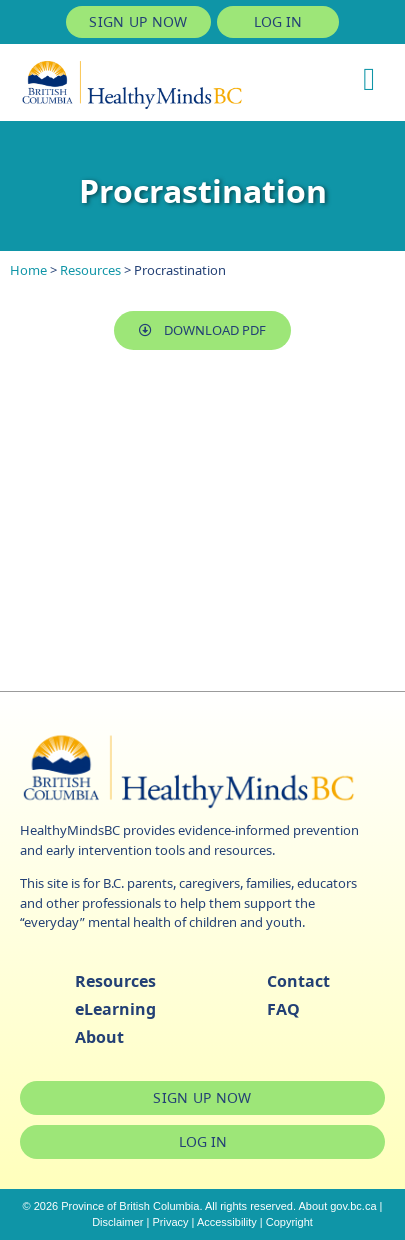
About (99, 1037)
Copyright (289, 1222)
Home (28, 270)
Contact (298, 981)
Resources (90, 270)
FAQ (283, 1009)
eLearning (115, 1009)
